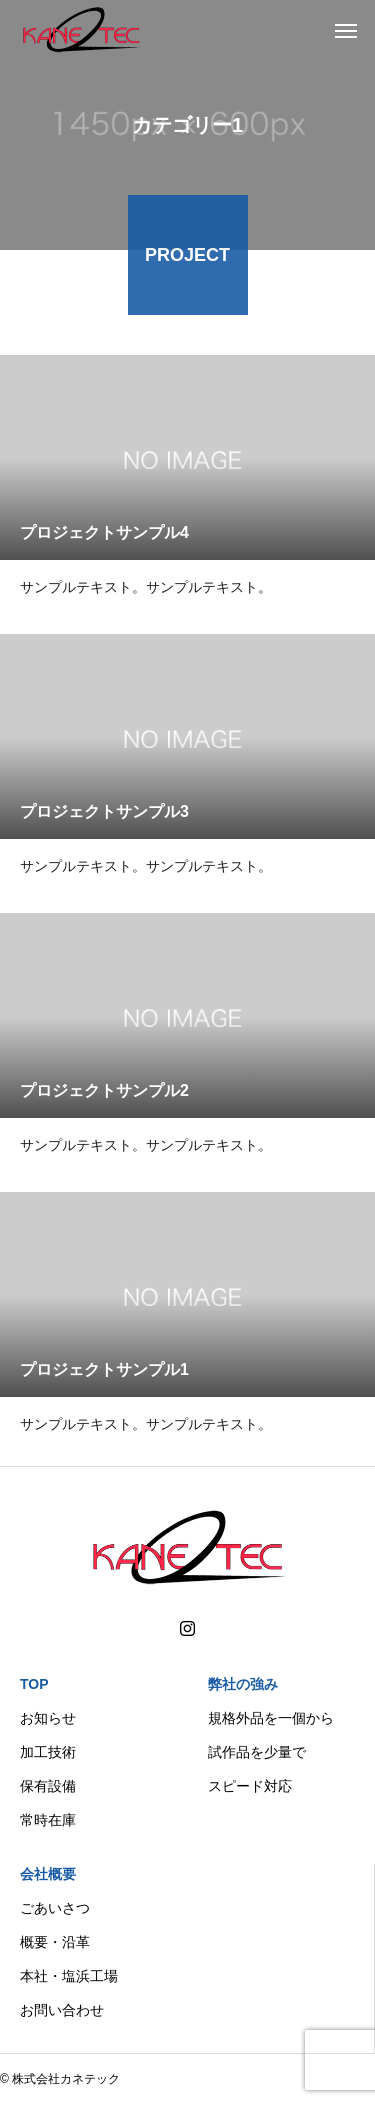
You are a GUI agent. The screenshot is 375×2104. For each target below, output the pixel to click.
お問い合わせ (62, 2010)
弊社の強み (243, 1684)
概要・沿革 (55, 1942)
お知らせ (48, 1718)
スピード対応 (250, 1786)
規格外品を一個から (271, 1718)
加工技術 (48, 1752)
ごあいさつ (55, 1908)
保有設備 (48, 1786)
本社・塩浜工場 (69, 1976)
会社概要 (48, 1874)
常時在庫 (48, 1820)
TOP (34, 1684)
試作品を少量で (257, 1752)
